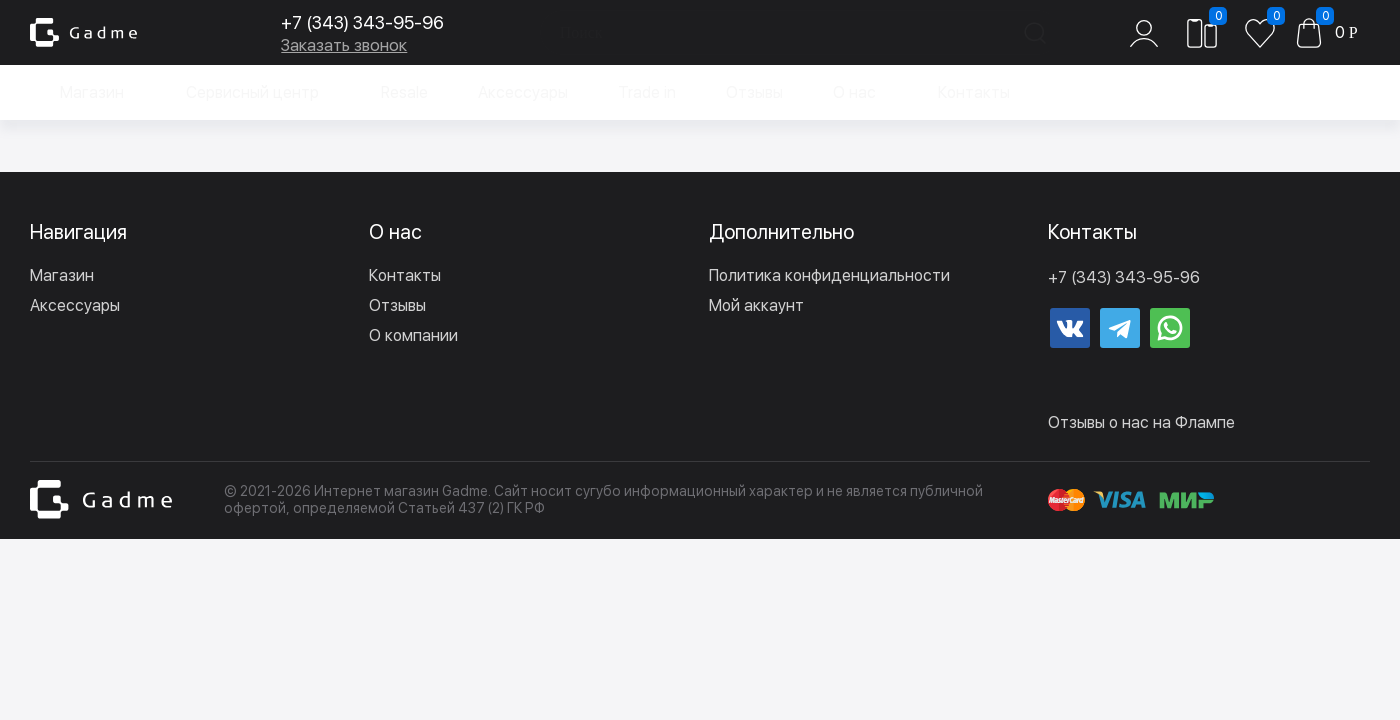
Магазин (92, 92)
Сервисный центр (252, 92)
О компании (413, 335)
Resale (404, 92)
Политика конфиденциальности (829, 275)
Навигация (78, 232)
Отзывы (754, 92)
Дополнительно (781, 232)
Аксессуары (523, 92)
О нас (854, 92)
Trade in (647, 92)
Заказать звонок (326, 45)
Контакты (974, 92)
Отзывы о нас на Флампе (1141, 422)
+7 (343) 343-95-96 (344, 22)
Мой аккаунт (756, 305)
